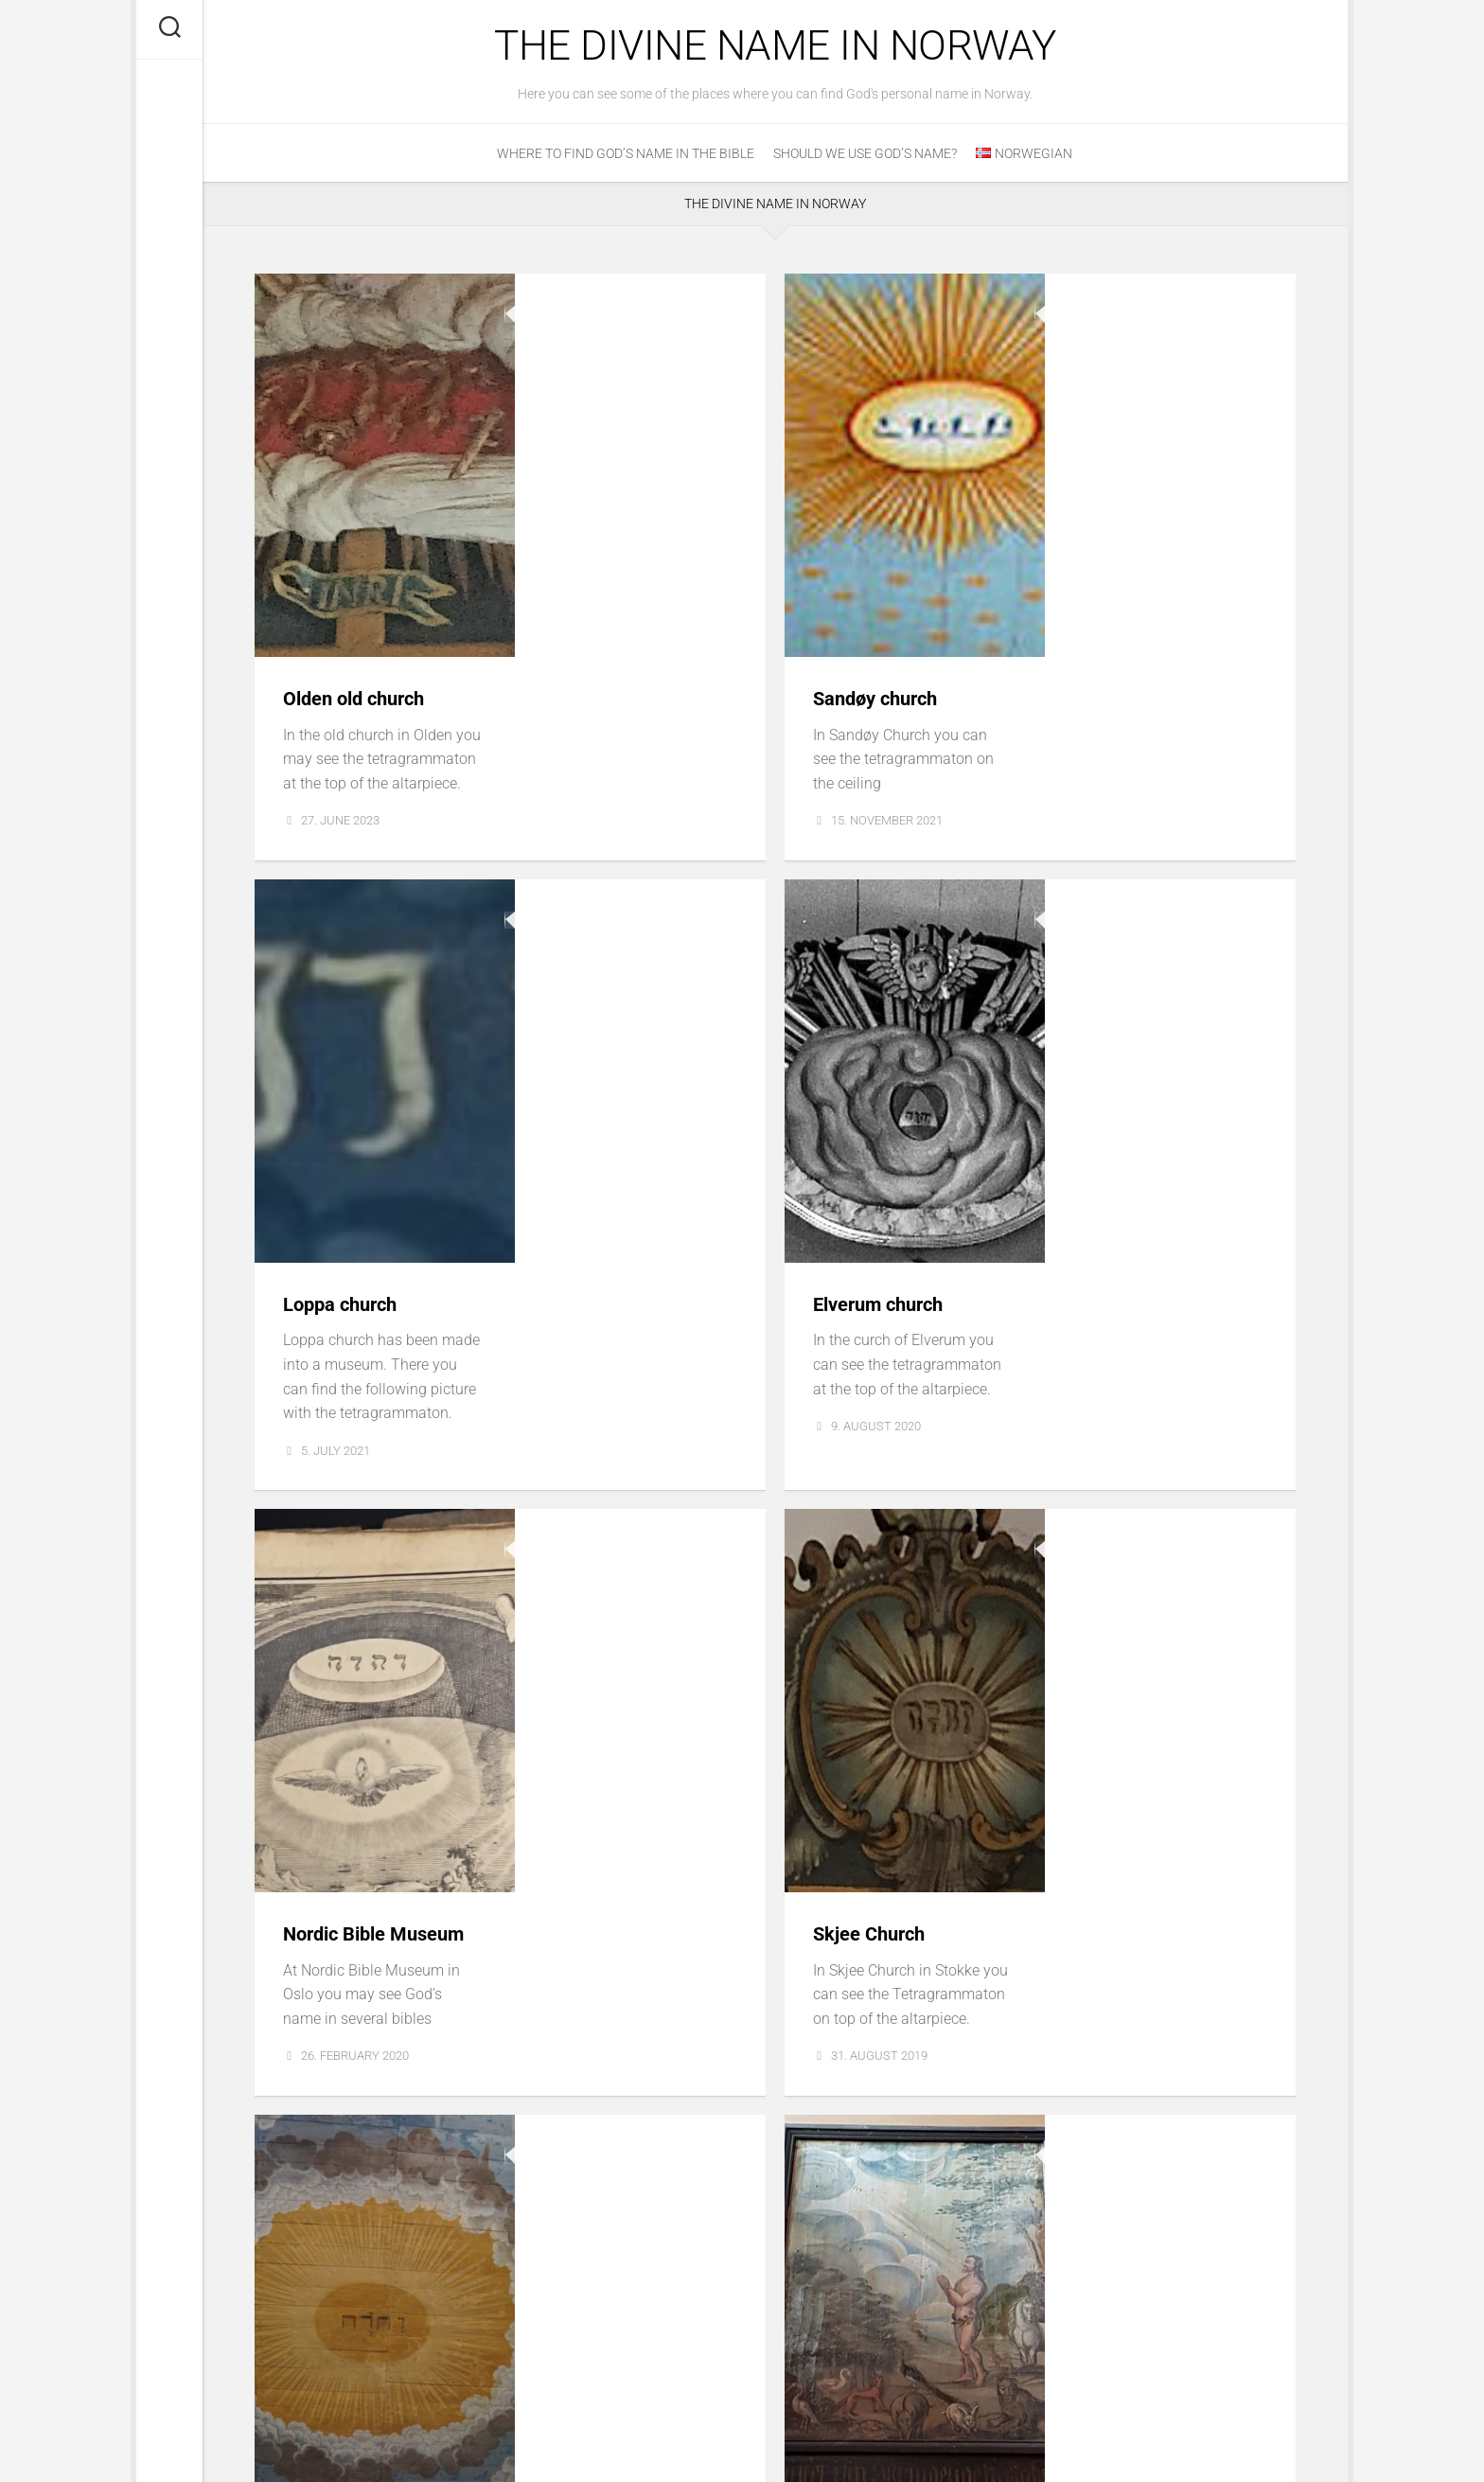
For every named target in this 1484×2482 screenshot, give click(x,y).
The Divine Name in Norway (776, 47)
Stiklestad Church (1148, 1525)
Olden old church (615, 318)
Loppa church (600, 720)
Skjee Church (1128, 1122)
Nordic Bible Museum (635, 1122)
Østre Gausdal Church (636, 1525)
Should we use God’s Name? (865, 156)
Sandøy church (1136, 318)
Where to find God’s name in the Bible (625, 156)
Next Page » (1250, 2326)
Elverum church (1139, 720)
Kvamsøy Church (615, 1927)
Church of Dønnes (1149, 1927)
